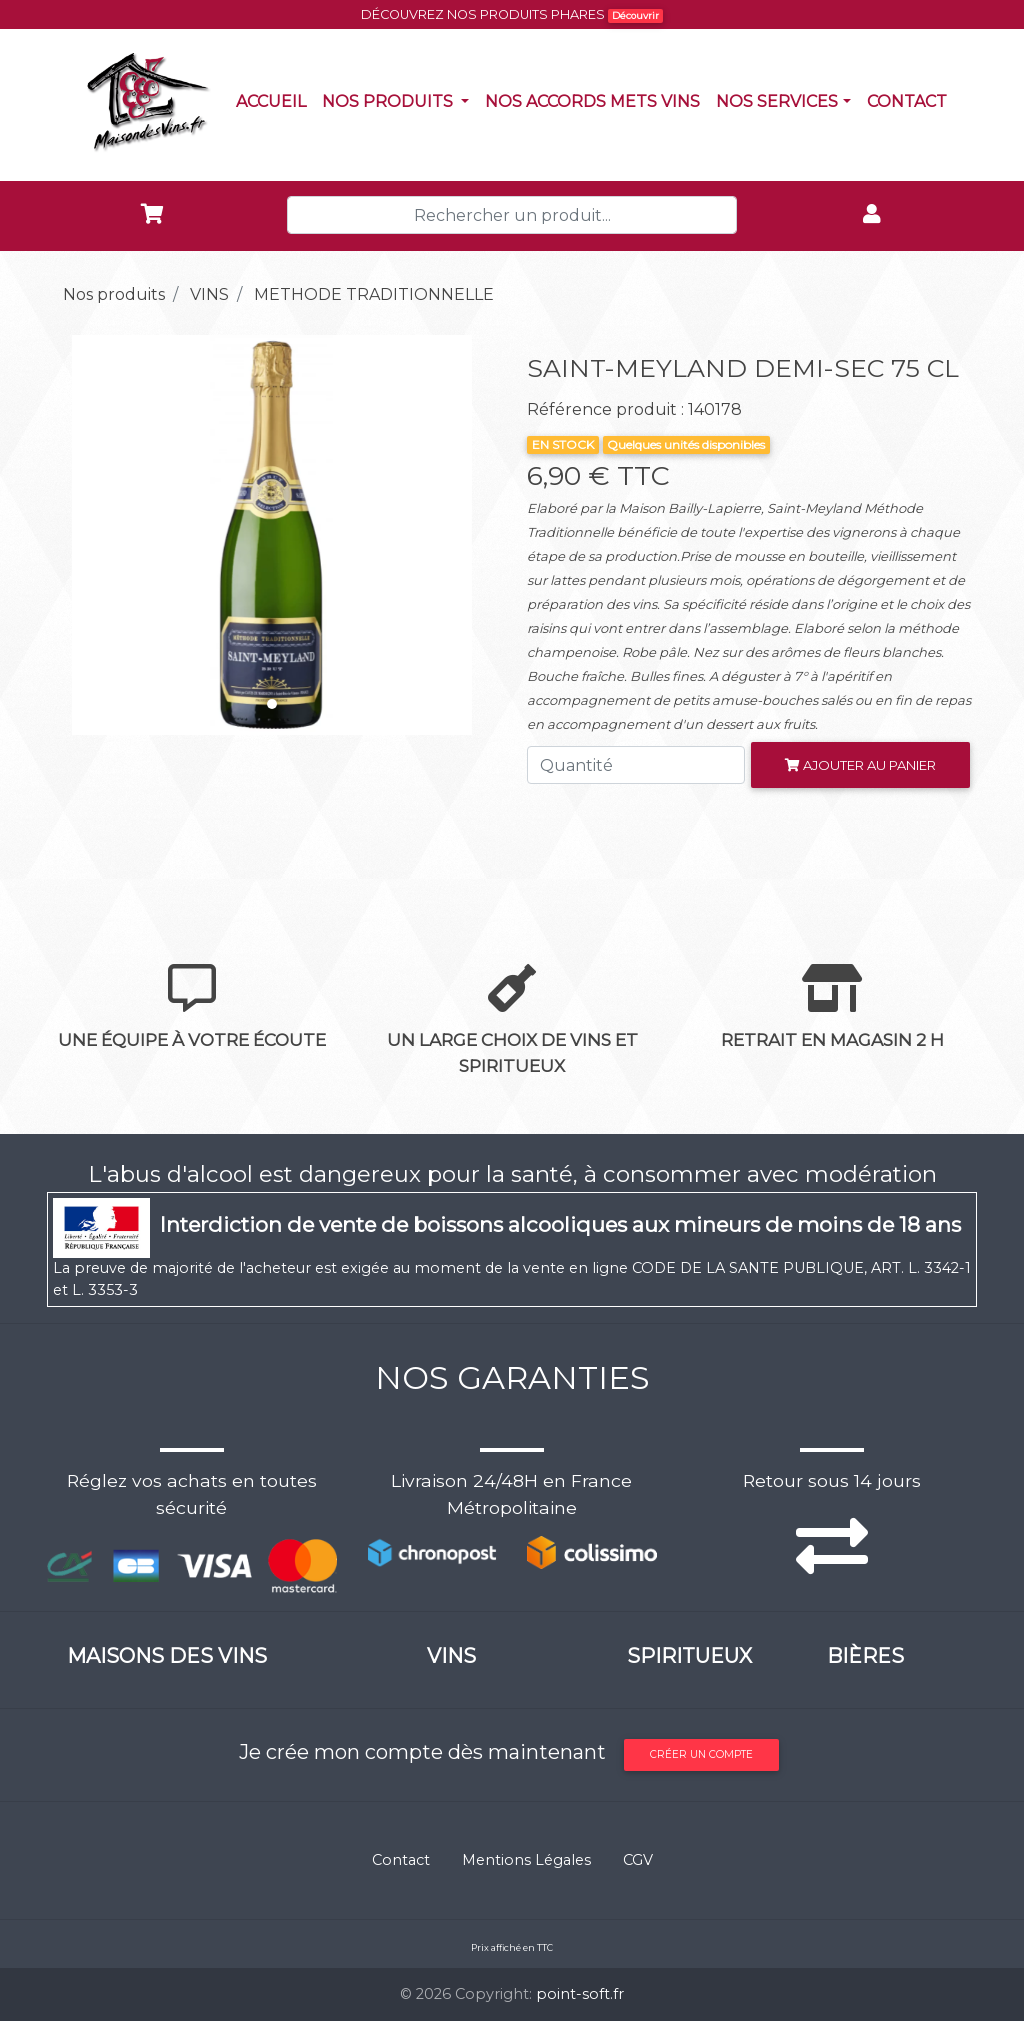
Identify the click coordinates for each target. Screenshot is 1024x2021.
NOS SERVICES (777, 101)
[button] (81, 535)
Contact (911, 100)
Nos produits (399, 100)
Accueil (275, 100)
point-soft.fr (580, 1994)
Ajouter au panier (860, 765)
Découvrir (635, 15)
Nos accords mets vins (596, 100)
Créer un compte (701, 1754)
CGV (638, 1860)
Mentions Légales (526, 1860)
